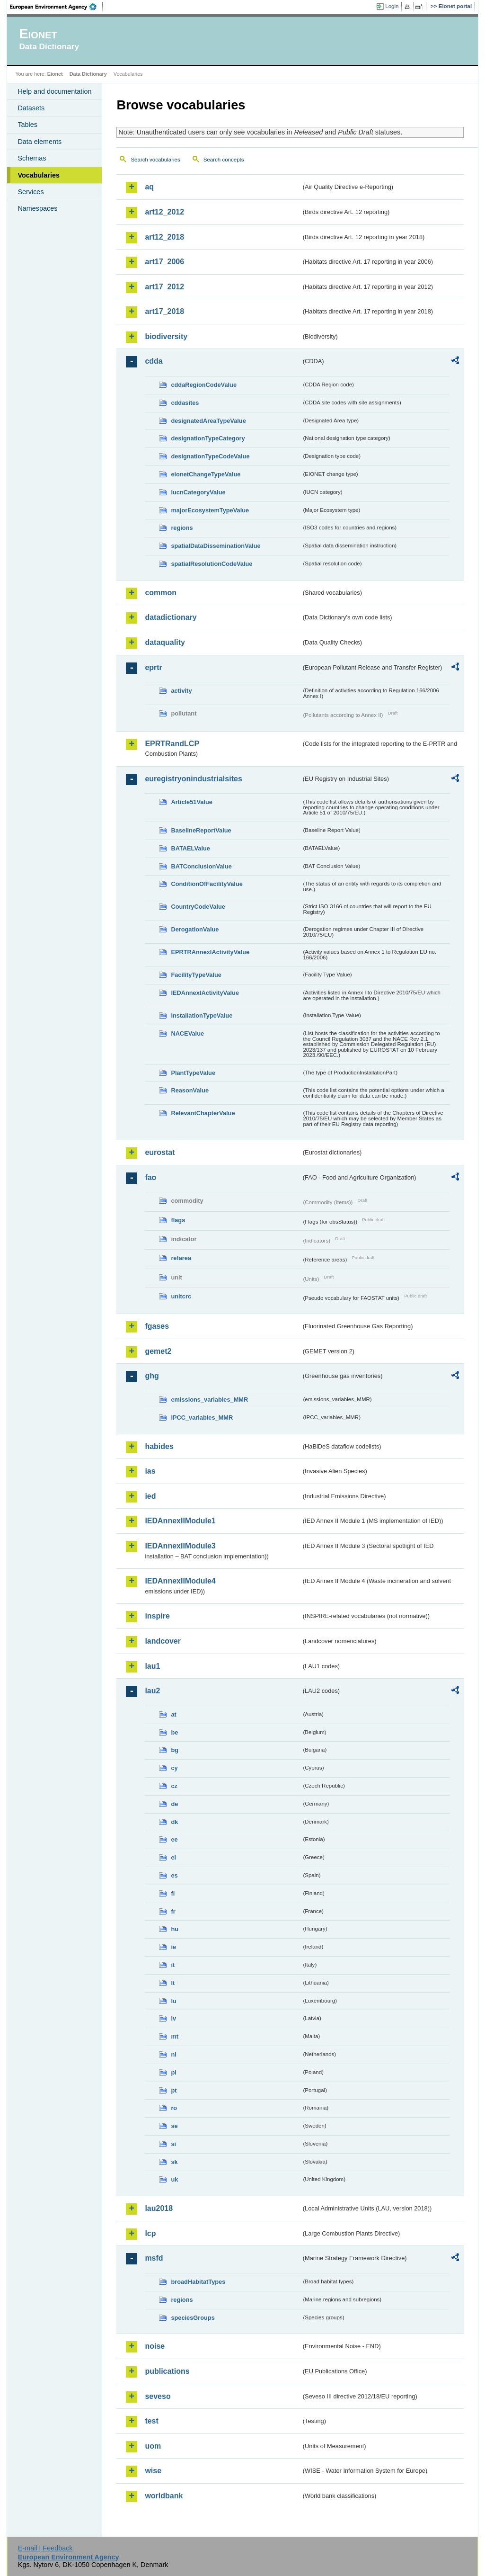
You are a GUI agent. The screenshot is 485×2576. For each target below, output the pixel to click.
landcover (163, 1641)
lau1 (152, 1666)
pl (173, 2072)
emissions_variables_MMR (209, 1399)
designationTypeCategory (208, 438)
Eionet (55, 74)
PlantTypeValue (193, 1072)
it (173, 1964)
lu (173, 2000)
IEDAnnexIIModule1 (180, 1521)
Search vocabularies (155, 159)
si (173, 2143)
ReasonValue (190, 1090)
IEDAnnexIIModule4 (180, 1581)
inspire (157, 1616)
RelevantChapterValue (203, 1113)
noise (155, 2346)
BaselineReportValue (201, 830)
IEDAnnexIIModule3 (180, 1546)
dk (174, 1821)
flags (178, 1220)
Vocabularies (39, 175)
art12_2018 (164, 237)
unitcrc (181, 1296)
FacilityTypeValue (196, 974)
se (174, 2125)
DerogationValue (195, 929)
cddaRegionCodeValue (204, 384)
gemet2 (158, 1351)
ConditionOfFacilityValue (206, 883)
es (174, 1875)
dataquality (165, 642)
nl (173, 2054)
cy (174, 1767)
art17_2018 (164, 311)
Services (31, 192)
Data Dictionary (88, 74)
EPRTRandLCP (172, 744)
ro (174, 2107)
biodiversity (166, 336)
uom (153, 2446)
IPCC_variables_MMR (202, 1417)
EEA (56, 6)
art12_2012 (164, 212)
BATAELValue (190, 848)
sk (174, 2161)
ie (173, 1946)
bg (174, 1749)
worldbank (164, 2496)
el (173, 1857)
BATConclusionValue (201, 866)
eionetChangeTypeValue (205, 474)
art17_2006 (164, 262)
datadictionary (170, 617)
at (173, 1714)
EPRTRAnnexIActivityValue (210, 952)
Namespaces (37, 208)
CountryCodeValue (198, 906)
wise (153, 2471)
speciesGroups (192, 2317)
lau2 (152, 1691)
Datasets (31, 108)
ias (150, 1471)
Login (391, 6)
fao (150, 1177)
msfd (154, 2258)
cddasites (185, 402)
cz (174, 1785)
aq (149, 187)
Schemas (32, 158)
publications (167, 2371)
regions (182, 527)
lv (173, 2018)
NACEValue (187, 1033)
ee (174, 1839)
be (174, 1732)
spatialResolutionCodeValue (211, 563)
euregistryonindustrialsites (193, 779)
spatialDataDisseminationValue (215, 545)
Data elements (40, 141)
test (151, 2421)
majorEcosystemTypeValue (210, 510)
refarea (181, 1257)
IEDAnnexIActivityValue (205, 992)
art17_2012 (164, 287)
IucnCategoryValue (198, 492)
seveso (157, 2396)
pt (173, 2090)
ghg (152, 1376)
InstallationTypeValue (201, 1015)
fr (173, 1911)
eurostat (160, 1152)
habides (159, 1446)
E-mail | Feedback (45, 2548)
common (160, 593)
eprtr (153, 667)
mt (174, 2036)
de (174, 1803)
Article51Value (191, 801)
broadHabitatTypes (198, 2281)
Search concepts (223, 159)
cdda (153, 361)
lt (173, 1982)
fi (173, 1893)
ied (150, 1496)
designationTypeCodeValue (210, 456)
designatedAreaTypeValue (208, 420)
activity (181, 690)
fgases (157, 1326)
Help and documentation (54, 91)
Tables (27, 124)
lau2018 (159, 2208)
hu (174, 1928)
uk (174, 2179)
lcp (150, 2233)
